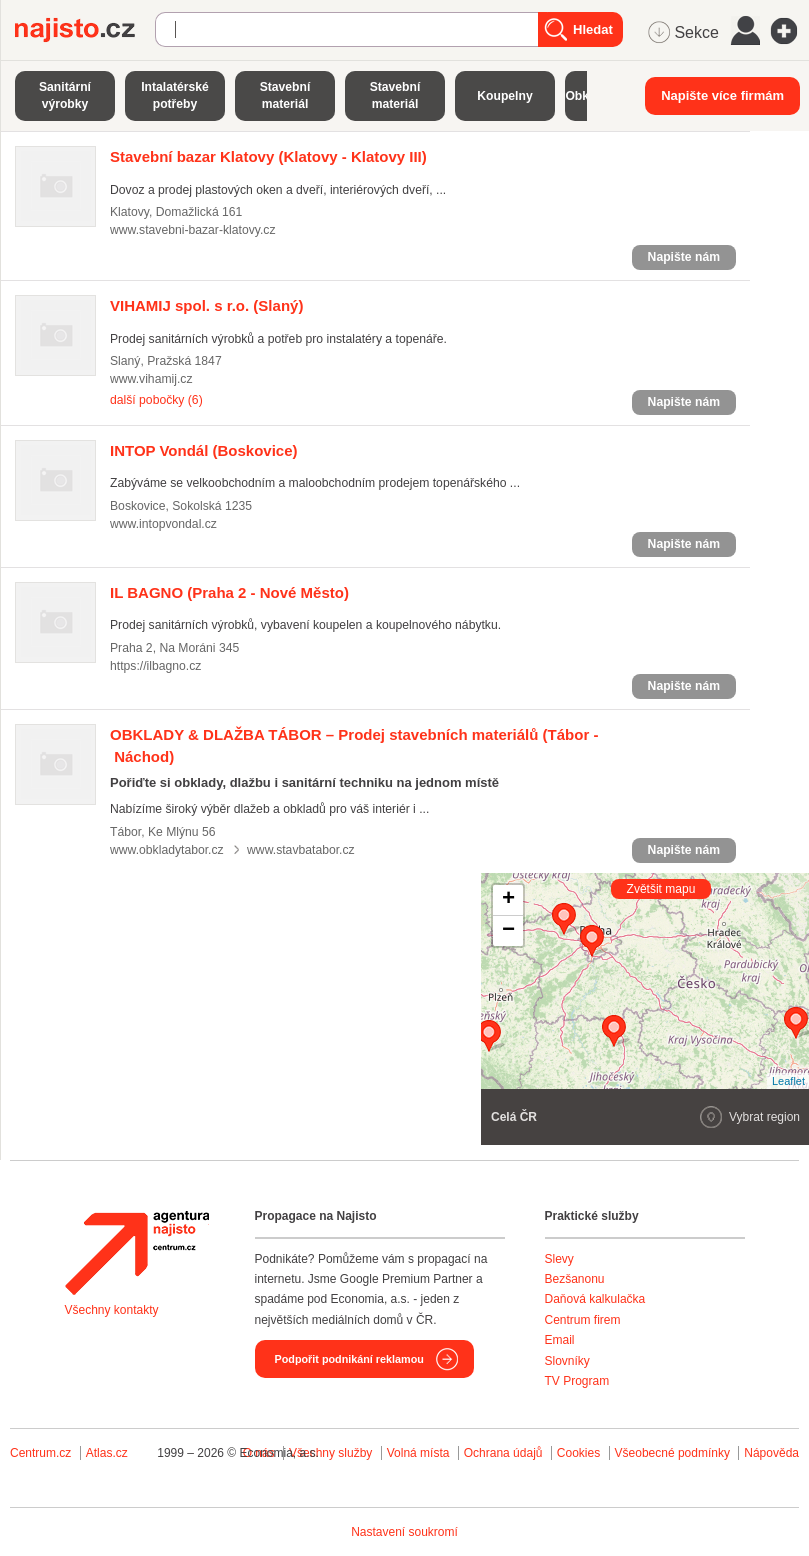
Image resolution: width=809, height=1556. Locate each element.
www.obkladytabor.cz (167, 850)
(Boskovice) (204, 450)
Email (560, 1340)
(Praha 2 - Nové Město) (229, 592)
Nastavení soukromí (404, 1532)
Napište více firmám (722, 95)
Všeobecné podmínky (672, 1453)
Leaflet (788, 1081)
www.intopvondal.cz (163, 524)
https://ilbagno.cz (155, 666)
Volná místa (418, 1453)
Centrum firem (583, 1320)
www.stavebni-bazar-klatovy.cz (193, 230)
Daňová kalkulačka (595, 1299)
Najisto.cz (85, 30)
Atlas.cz (107, 1453)
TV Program (577, 1381)
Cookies (578, 1453)
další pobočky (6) (156, 400)
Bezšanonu (575, 1279)
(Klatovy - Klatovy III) (268, 156)
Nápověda (771, 1453)
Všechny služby (332, 1453)
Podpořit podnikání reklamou (349, 1359)
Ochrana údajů (503, 1453)
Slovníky (567, 1361)
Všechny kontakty (112, 1310)
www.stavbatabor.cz (301, 850)
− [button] (508, 931)
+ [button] (508, 900)
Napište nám (684, 257)
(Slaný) (206, 305)
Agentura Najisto (137, 1253)
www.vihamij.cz (151, 379)
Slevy (559, 1259)
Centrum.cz (40, 1453)
